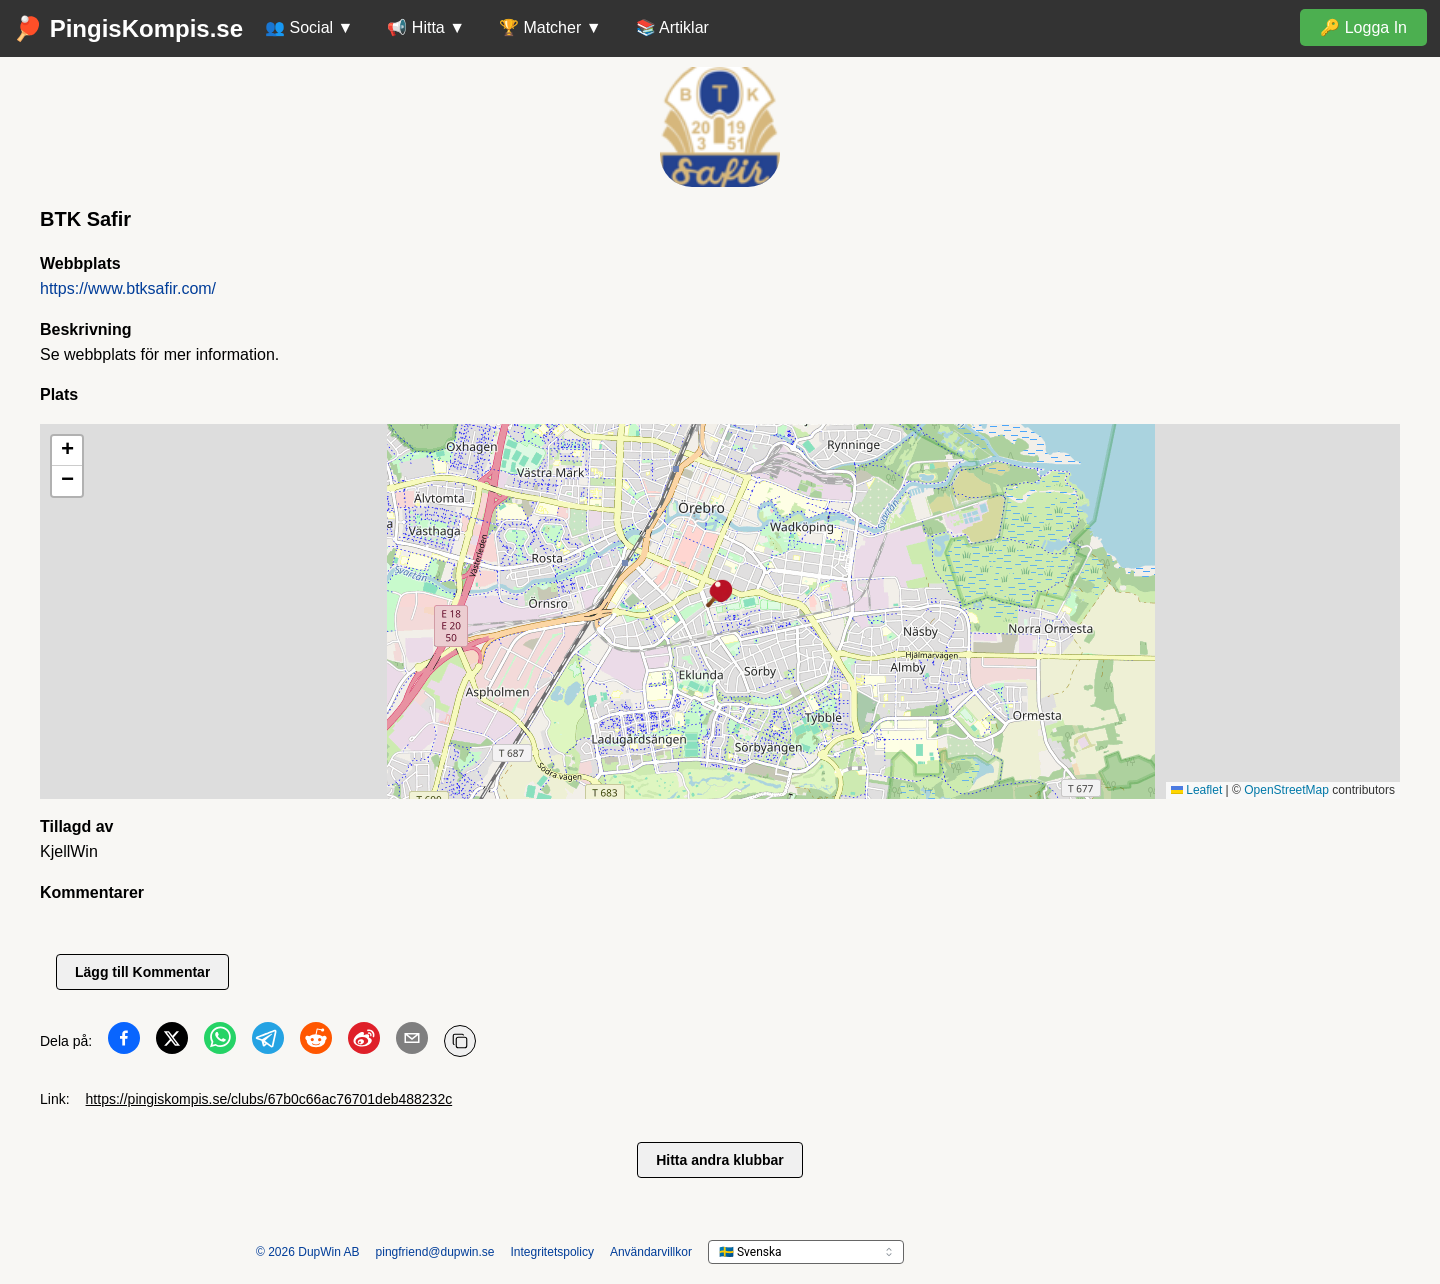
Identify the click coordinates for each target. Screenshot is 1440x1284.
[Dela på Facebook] (124, 1042)
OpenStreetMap (1286, 790)
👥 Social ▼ (309, 27)
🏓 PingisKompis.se (128, 28)
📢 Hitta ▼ (426, 27)
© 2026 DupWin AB (308, 1252)
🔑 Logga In (1363, 27)
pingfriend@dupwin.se (435, 1252)
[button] (720, 595)
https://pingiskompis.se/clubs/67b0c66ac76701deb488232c (269, 1099)
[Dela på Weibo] (364, 1042)
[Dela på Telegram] (268, 1042)
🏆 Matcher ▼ (550, 27)
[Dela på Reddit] (316, 1042)
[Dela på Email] (412, 1042)
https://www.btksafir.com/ (128, 288)
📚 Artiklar (672, 27)
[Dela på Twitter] (172, 1042)
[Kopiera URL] (460, 1041)
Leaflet (1196, 790)
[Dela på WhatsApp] (220, 1042)
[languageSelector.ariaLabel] (806, 1252)
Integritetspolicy (552, 1252)
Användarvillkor (651, 1252)
